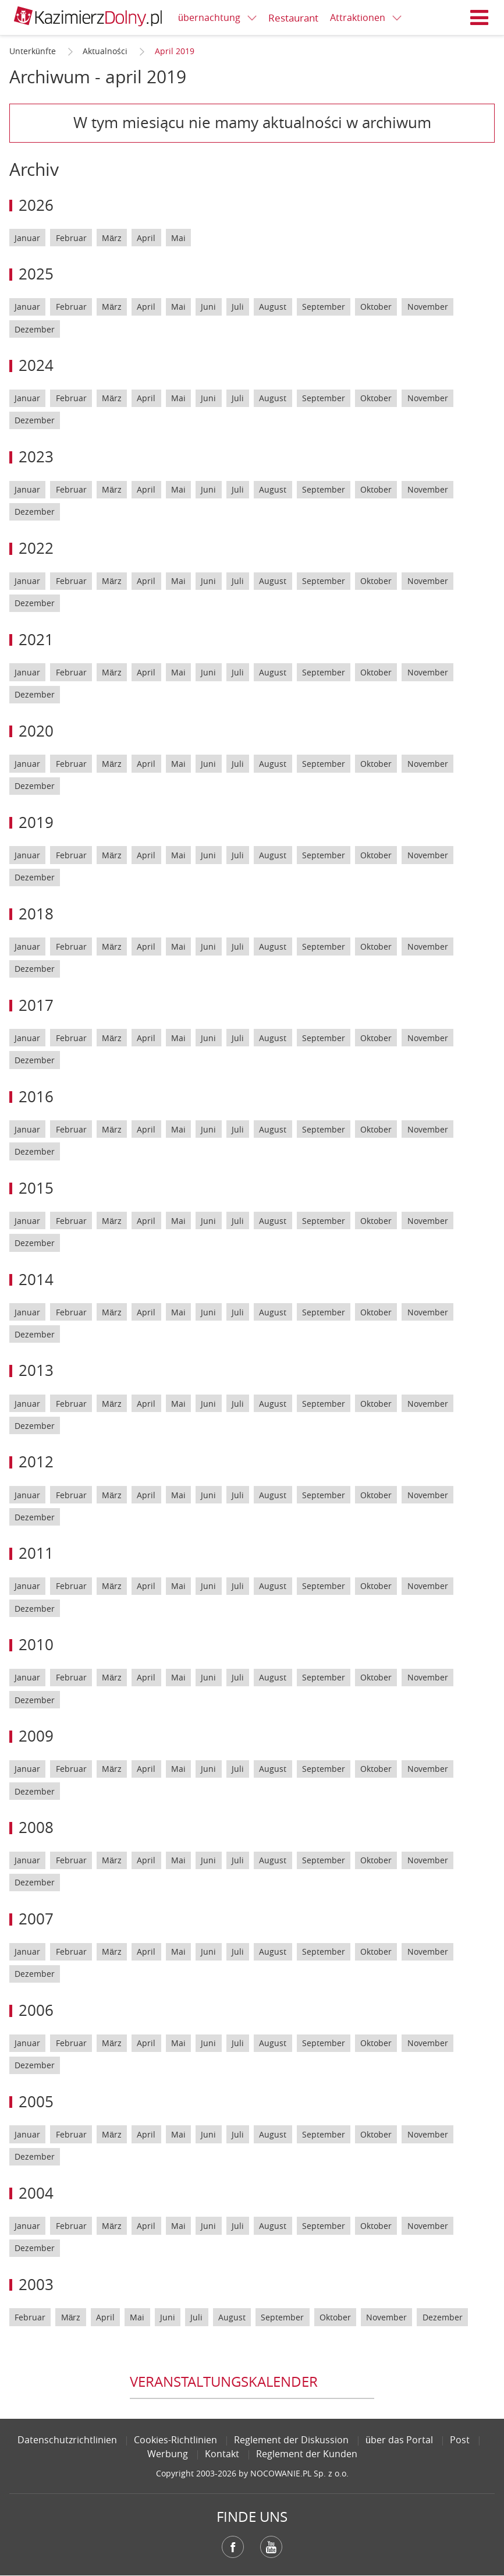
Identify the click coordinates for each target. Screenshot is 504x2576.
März (112, 237)
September (323, 306)
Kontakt (222, 2453)
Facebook (233, 2547)
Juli (238, 306)
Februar (71, 237)
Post (460, 2439)
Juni (208, 306)
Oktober (376, 306)
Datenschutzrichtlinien (67, 2439)
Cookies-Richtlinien (175, 2439)
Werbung (167, 2453)
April (146, 237)
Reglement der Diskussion (291, 2439)
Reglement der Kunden (306, 2453)
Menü (479, 17)
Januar (27, 237)
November (427, 306)
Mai (178, 237)
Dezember (35, 329)
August (272, 306)
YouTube (271, 2547)
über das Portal (399, 2439)
